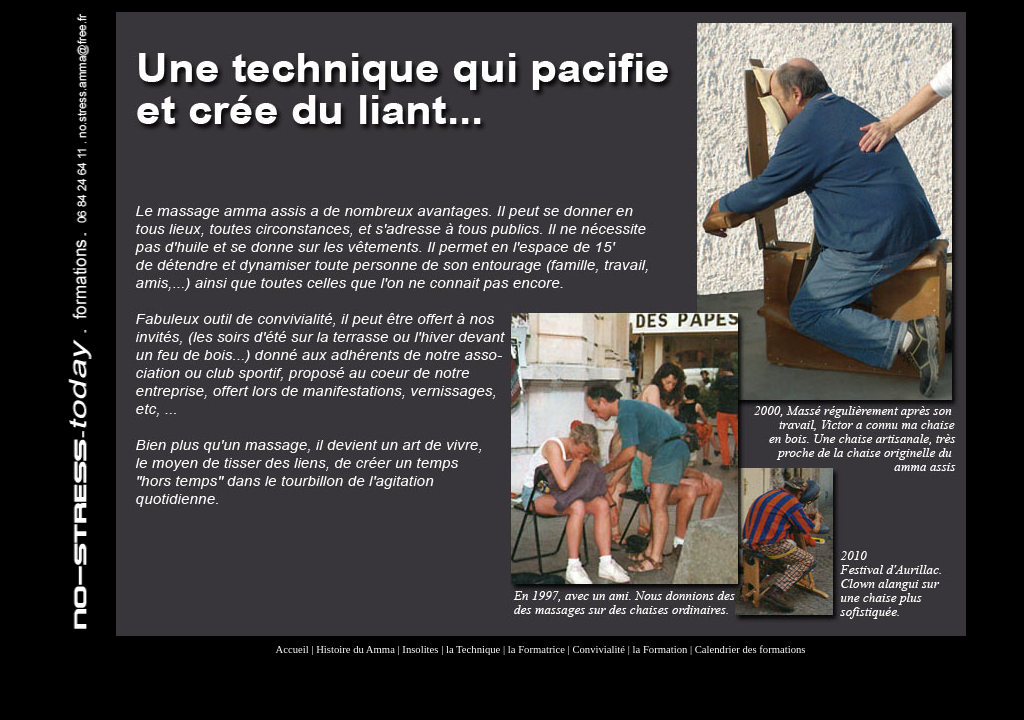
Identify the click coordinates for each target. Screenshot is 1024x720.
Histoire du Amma (355, 649)
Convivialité (598, 649)
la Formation (660, 649)
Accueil (292, 649)
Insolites (420, 649)
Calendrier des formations (750, 649)
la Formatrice (536, 649)
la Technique (473, 649)
